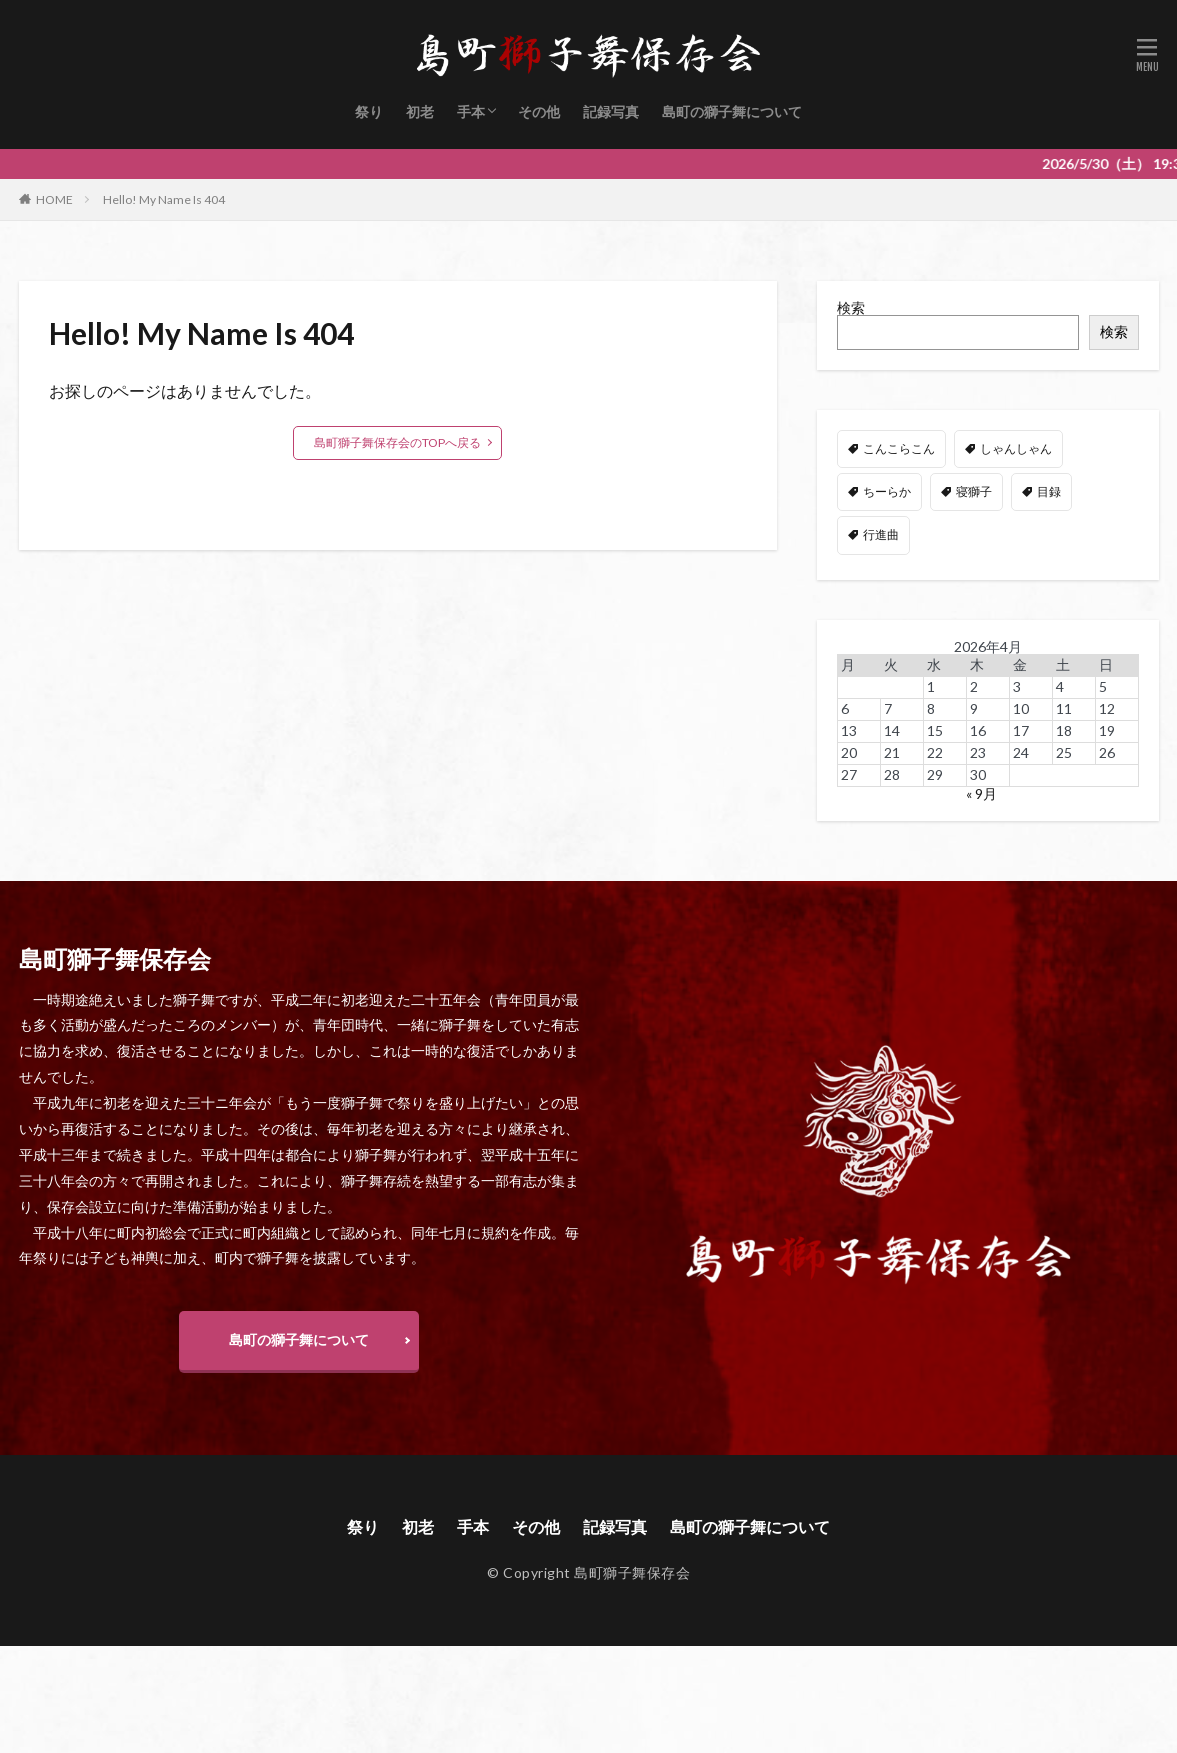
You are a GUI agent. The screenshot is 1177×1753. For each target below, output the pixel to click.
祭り (369, 111)
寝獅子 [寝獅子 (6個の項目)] (974, 491)
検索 (851, 307)
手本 (471, 111)
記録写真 (611, 111)
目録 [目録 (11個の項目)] (1049, 491)
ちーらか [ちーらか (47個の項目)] (887, 491)
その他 (539, 111)
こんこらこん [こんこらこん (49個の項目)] (899, 448)
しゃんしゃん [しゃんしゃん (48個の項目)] (1016, 448)
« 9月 (981, 793)
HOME (54, 199)
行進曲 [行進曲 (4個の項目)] (881, 534)
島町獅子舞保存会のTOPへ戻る (397, 442)
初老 (420, 111)
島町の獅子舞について (732, 111)
